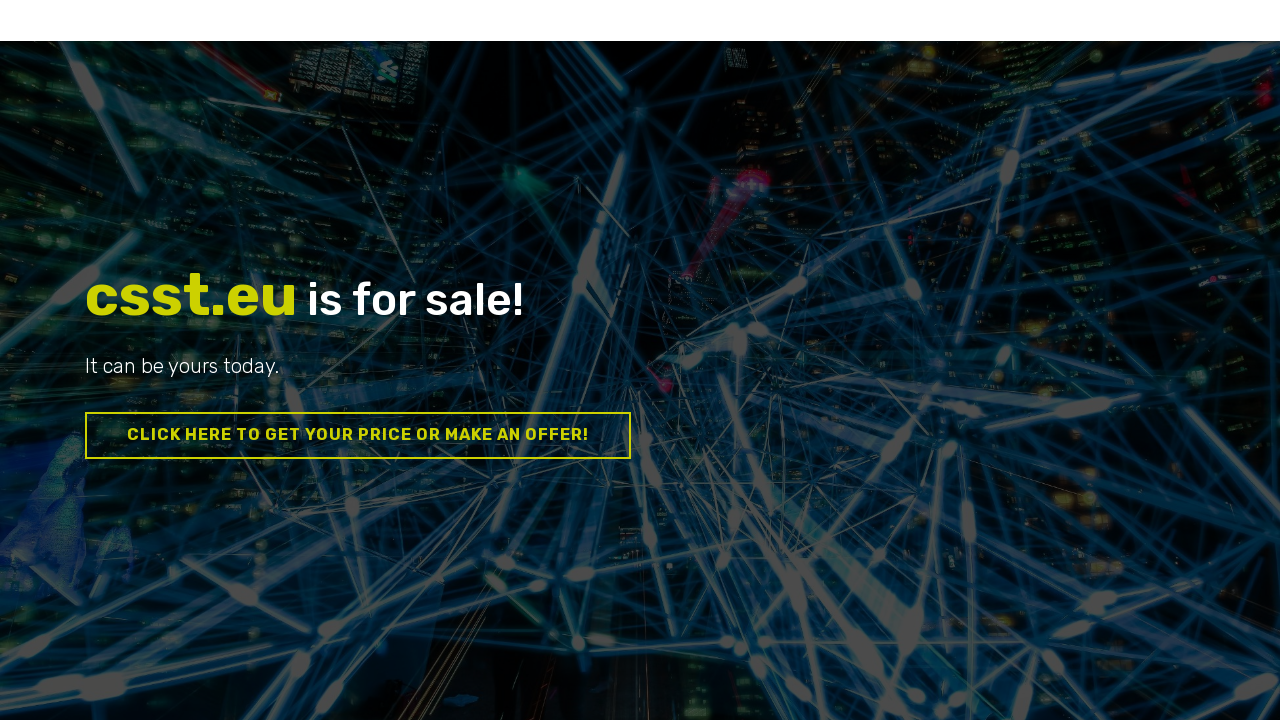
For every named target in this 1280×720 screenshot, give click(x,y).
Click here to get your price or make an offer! (358, 434)
